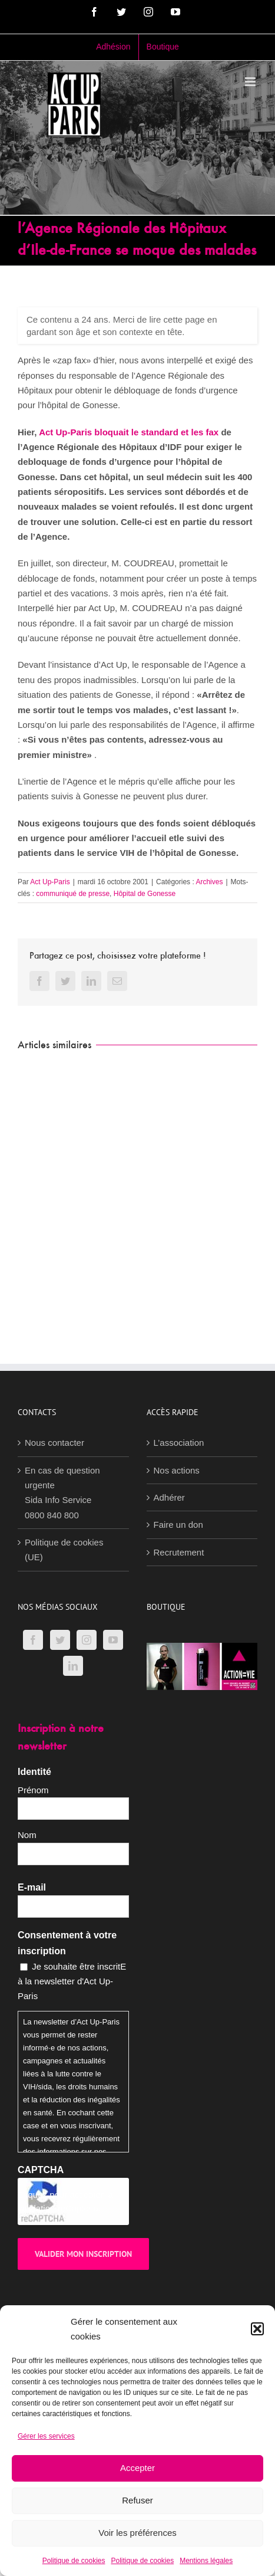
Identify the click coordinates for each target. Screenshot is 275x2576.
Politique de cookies (73, 2561)
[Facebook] (33, 1640)
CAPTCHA (41, 2170)
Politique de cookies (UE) (64, 1549)
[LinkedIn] (73, 1666)
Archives (209, 882)
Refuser (137, 2500)
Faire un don (178, 1525)
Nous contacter (54, 1443)
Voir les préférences (137, 2533)
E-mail (32, 1887)
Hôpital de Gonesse (144, 894)
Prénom (33, 1790)
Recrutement (179, 1552)
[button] (257, 2329)
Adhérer (169, 1497)
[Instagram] (87, 1640)
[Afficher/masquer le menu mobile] (251, 82)
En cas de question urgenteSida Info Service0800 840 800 (62, 1492)
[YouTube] (113, 1640)
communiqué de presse (73, 894)
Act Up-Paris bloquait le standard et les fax (128, 432)
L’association (179, 1443)
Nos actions (177, 1470)
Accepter (137, 2468)
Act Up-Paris (49, 882)
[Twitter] (60, 1640)
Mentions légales (206, 2561)
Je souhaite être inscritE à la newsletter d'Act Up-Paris (72, 1981)
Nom (27, 1835)
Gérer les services (46, 2436)
